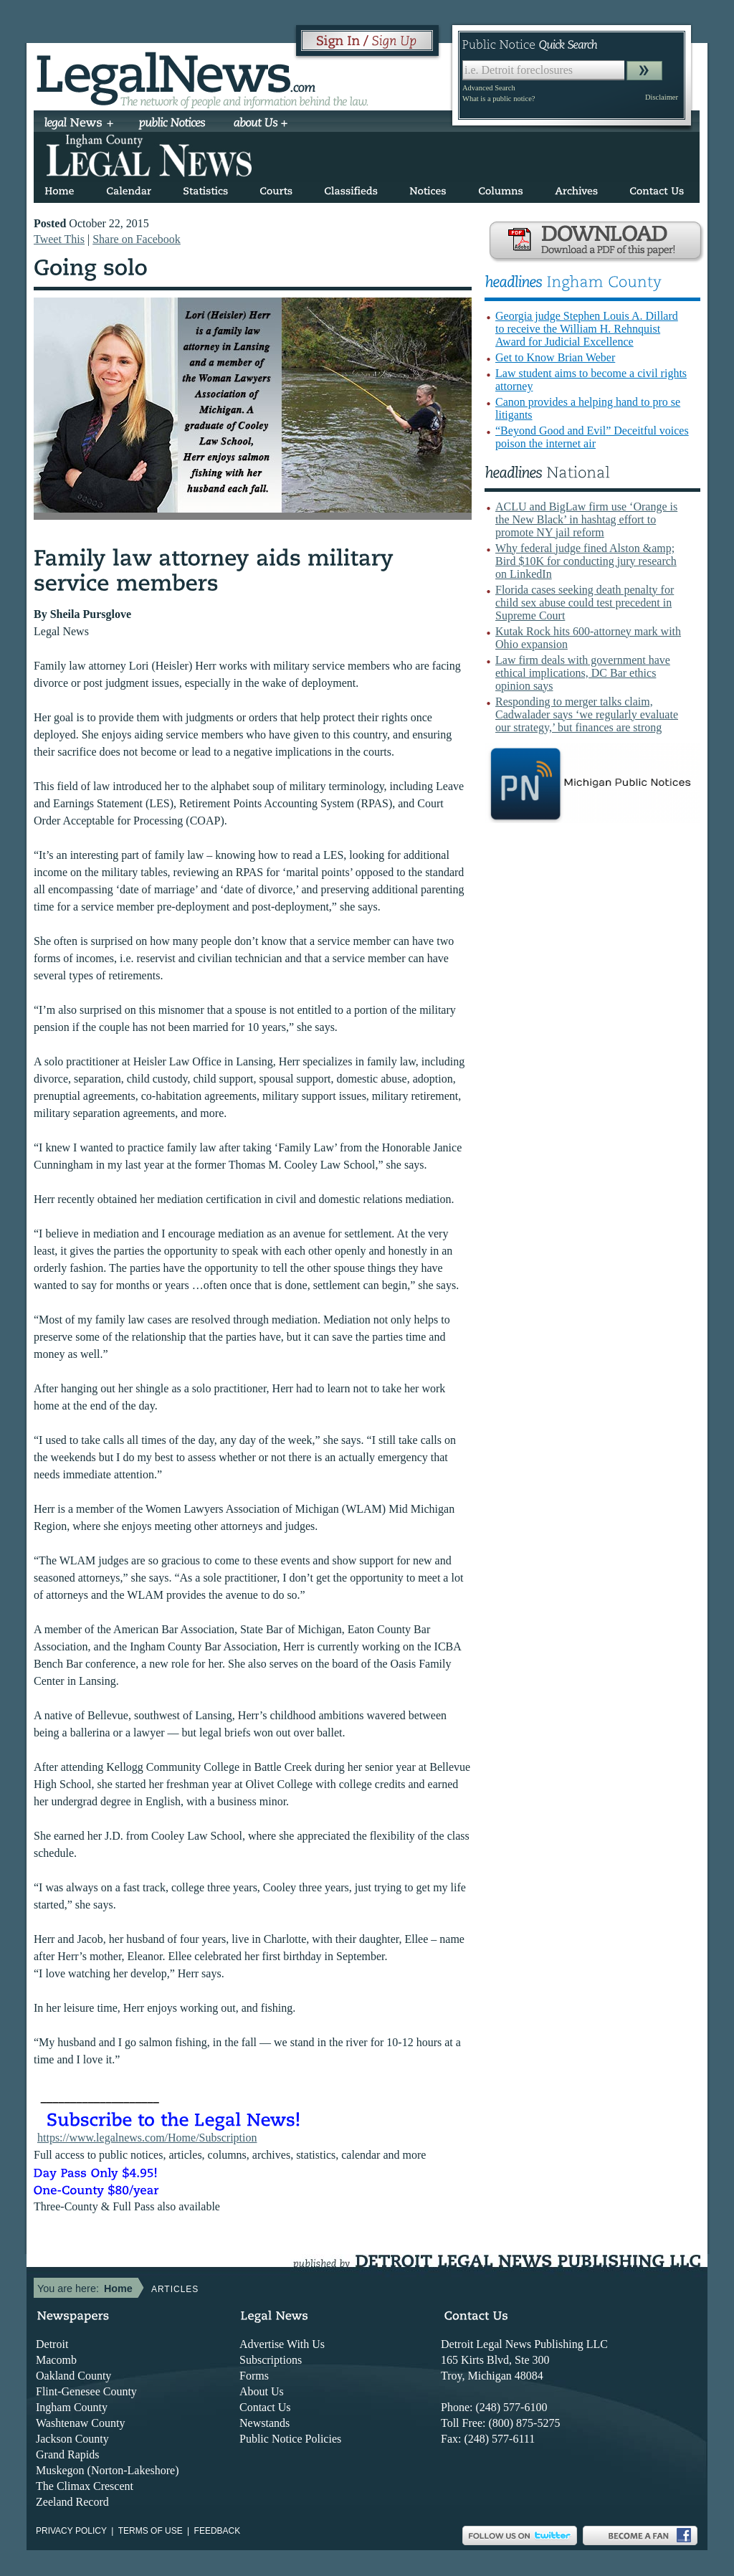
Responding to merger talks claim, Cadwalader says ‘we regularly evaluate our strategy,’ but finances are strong (586, 714)
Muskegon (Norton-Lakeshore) (107, 2470)
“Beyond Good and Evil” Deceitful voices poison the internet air (592, 437)
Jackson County (72, 2439)
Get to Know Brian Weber (555, 357)
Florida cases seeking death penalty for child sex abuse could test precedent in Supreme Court (584, 603)
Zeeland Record (72, 2502)
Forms (254, 2376)
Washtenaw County (80, 2423)
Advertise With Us (282, 2344)
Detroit (52, 2344)
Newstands (264, 2423)
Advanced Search (488, 88)
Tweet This (59, 239)
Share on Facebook (136, 239)
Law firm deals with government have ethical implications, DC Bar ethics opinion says (582, 673)
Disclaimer (661, 97)
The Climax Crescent (84, 2486)
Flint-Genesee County (86, 2391)
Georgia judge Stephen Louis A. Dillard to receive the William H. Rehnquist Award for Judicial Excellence (586, 329)
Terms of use (150, 2531)
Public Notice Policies (290, 2439)
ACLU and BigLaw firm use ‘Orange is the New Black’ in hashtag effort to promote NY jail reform (586, 519)
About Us (261, 2391)
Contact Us (265, 2407)
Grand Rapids (67, 2454)
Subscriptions (270, 2360)
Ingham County (72, 2407)
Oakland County (73, 2376)
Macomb (56, 2360)
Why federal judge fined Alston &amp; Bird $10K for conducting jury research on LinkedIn (586, 561)
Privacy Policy (71, 2531)
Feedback (217, 2531)
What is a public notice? (498, 99)
